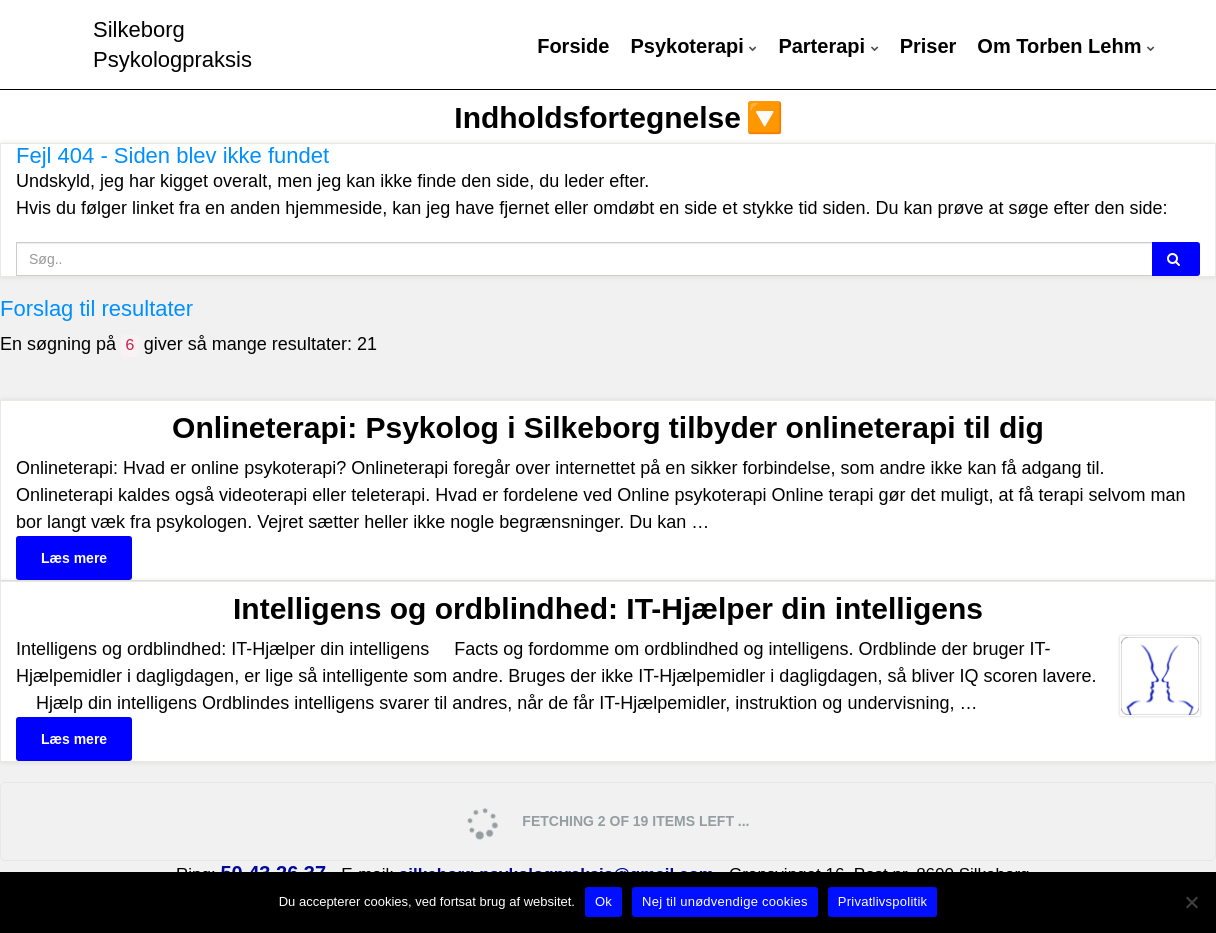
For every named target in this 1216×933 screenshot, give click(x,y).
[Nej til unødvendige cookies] (1191, 902)
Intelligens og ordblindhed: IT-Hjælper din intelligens (608, 608)
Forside (573, 46)
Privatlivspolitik (883, 901)
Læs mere (74, 558)
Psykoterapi (693, 46)
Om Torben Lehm (1066, 46)
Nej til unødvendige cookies (725, 901)
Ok (603, 901)
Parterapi (828, 46)
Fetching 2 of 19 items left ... (606, 822)
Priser (928, 46)
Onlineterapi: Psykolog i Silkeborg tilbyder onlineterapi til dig (608, 427)
